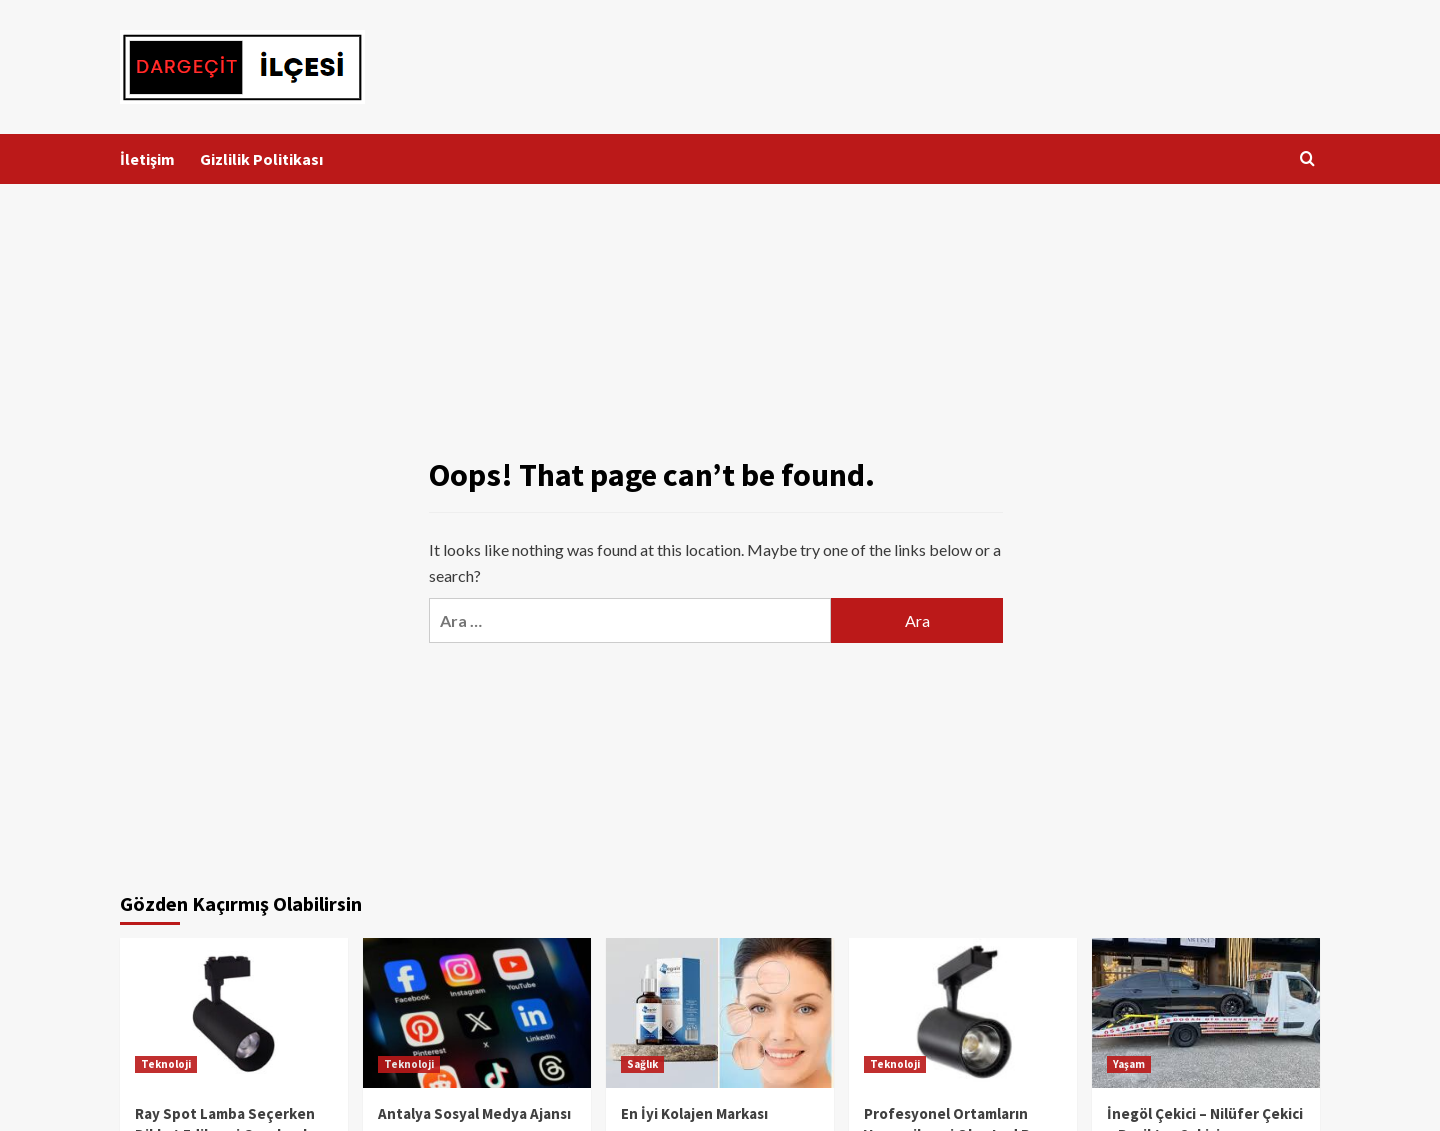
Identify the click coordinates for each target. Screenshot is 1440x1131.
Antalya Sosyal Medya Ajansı (474, 1113)
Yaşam (1129, 1064)
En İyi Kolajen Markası (694, 1113)
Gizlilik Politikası (261, 159)
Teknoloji (166, 1064)
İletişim (147, 159)
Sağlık (642, 1064)
